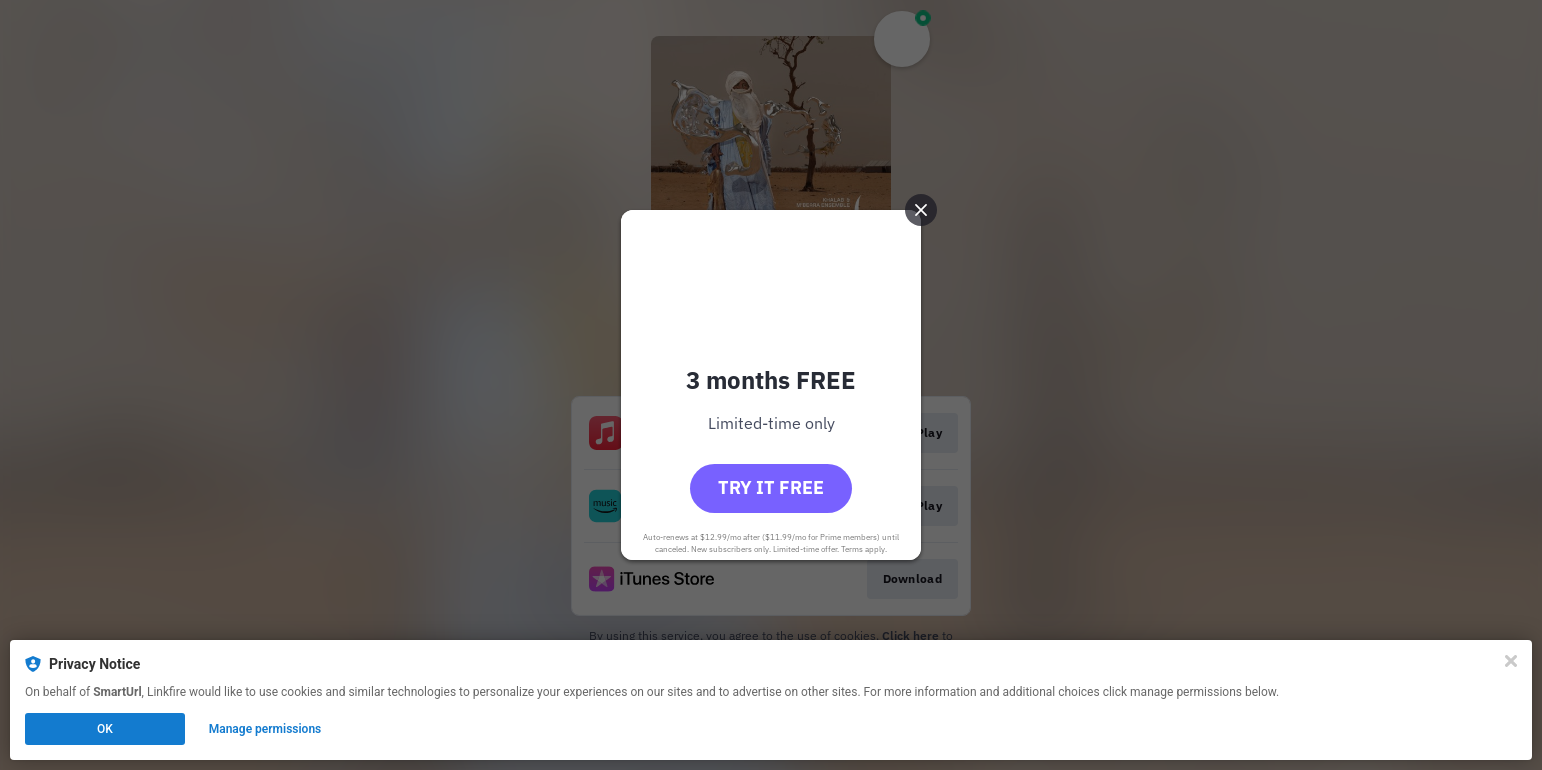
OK (105, 729)
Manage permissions (265, 729)
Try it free (771, 487)
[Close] (1511, 661)
